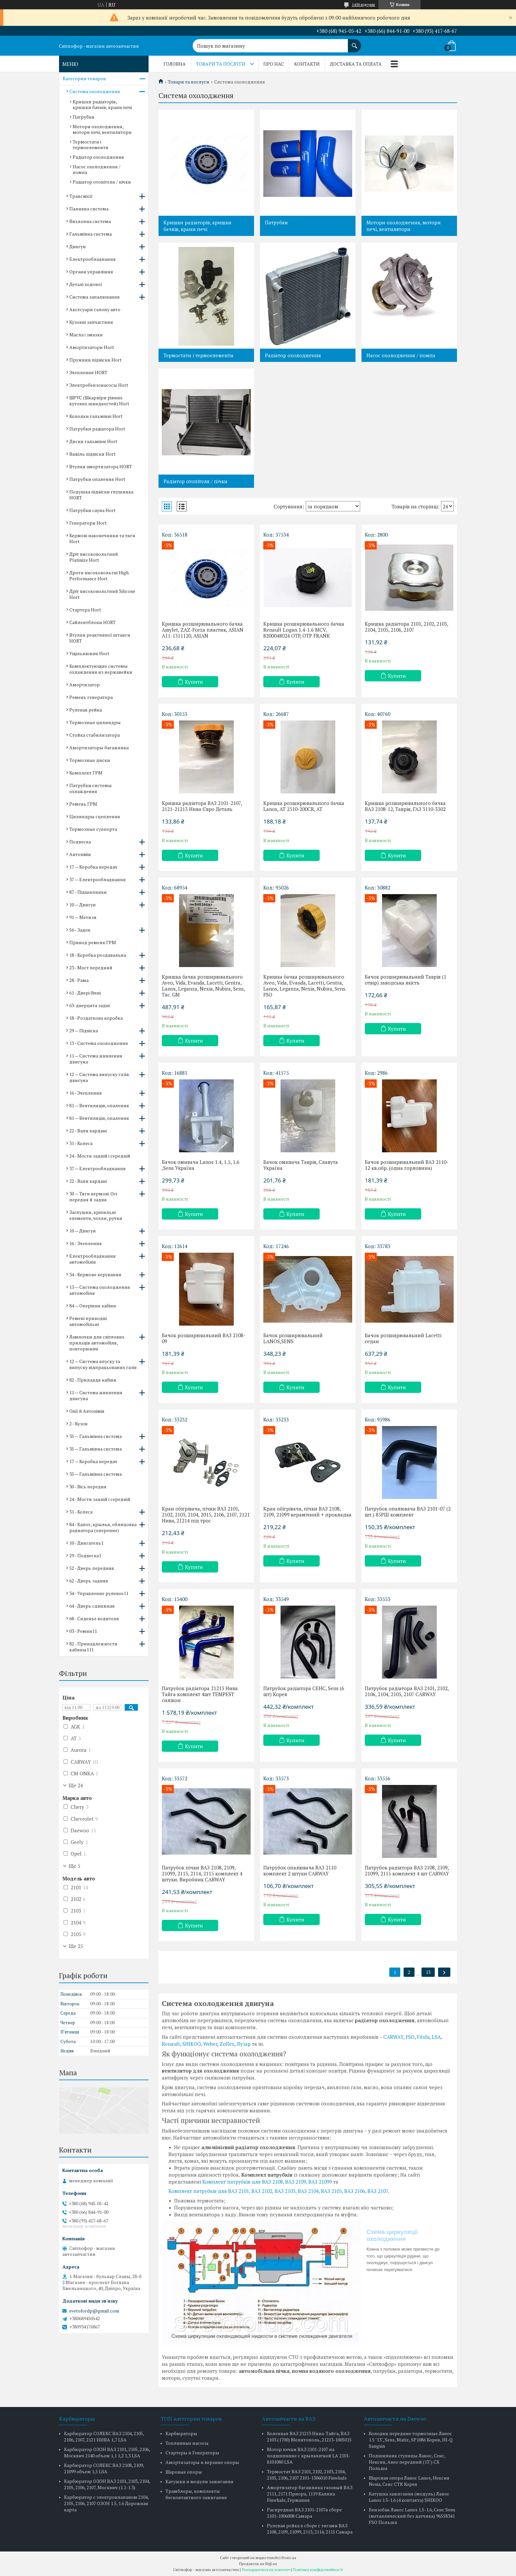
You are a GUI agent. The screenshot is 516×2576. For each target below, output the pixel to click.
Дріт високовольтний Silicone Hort (102, 594)
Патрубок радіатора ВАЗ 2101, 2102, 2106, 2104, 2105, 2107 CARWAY (407, 1691)
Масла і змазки (86, 334)
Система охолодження (94, 91)
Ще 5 (74, 1865)
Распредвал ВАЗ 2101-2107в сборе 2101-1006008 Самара (304, 2512)
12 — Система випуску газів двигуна (99, 1077)
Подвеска (80, 841)
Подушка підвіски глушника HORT (101, 494)
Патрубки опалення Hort (97, 479)
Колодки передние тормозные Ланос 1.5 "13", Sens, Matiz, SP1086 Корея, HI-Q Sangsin (411, 2439)
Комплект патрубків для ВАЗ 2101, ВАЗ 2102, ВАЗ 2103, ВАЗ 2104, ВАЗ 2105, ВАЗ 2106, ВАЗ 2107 (278, 2191)
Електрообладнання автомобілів (92, 1259)
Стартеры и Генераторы (192, 2452)
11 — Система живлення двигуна (95, 1059)
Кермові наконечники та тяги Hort (102, 538)
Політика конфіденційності (318, 2569)
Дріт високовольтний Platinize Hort (93, 557)
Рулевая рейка (85, 710)
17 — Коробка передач (93, 867)
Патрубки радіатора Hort (97, 429)
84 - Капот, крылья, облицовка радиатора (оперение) (103, 1527)
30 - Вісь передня (87, 1486)
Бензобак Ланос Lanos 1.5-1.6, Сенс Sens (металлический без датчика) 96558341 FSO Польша (412, 2515)
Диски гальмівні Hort (93, 441)
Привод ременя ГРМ (92, 942)
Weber (210, 2043)
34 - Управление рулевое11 (98, 1593)
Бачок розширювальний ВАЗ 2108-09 (203, 1338)
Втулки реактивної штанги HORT (99, 638)
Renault (171, 2043)
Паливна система (88, 208)
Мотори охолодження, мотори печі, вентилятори (403, 225)
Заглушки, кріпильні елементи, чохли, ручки (95, 1215)
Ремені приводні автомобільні (88, 1321)
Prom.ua (289, 2557)
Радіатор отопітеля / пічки (195, 481)
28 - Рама (79, 980)
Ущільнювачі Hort (89, 653)
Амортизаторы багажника (99, 747)
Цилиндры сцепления (94, 816)
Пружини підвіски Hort (95, 360)
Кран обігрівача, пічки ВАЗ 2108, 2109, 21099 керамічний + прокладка (307, 1511)
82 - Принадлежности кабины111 (93, 1646)
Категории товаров (84, 78)
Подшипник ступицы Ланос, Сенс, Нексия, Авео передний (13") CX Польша (407, 2461)
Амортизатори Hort (91, 347)
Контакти (307, 64)
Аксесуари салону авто (94, 309)
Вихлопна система (90, 221)
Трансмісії (81, 196)
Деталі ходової (85, 284)
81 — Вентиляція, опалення (99, 1105)
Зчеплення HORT (88, 372)
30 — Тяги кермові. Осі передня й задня (93, 1196)
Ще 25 (76, 1946)
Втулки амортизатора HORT (100, 466)
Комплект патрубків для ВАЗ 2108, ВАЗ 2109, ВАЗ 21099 (267, 2181)
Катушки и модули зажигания (199, 2481)
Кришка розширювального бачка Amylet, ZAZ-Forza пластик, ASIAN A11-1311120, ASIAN (202, 630)
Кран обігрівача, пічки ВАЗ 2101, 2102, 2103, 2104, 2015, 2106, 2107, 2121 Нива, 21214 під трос (206, 1514)
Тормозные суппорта (93, 829)
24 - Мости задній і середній (99, 1156)
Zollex (227, 2043)
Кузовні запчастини (91, 322)
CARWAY (393, 2036)
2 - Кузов (78, 1423)
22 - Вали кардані (88, 1130)
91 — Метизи (83, 917)
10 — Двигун (82, 904)
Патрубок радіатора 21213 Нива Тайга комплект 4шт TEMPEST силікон (200, 1694)
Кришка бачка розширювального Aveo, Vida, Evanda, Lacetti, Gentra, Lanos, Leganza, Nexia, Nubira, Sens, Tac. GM (203, 986)
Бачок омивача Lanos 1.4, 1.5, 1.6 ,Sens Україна (200, 1165)
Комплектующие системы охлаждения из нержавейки (100, 669)
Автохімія (80, 854)
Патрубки (276, 222)
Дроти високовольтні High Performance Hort (99, 575)
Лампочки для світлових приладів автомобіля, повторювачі (96, 1343)
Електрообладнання (92, 259)
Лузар (244, 2043)
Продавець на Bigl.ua (258, 2563)
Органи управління (91, 271)
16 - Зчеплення (85, 1093)
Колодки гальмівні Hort (96, 416)
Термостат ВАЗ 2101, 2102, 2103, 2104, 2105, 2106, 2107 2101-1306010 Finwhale (307, 2474)
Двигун (77, 246)
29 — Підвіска (83, 1030)
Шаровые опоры (183, 2472)
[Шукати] (354, 42)
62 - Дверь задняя (88, 1580)
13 (428, 1972)
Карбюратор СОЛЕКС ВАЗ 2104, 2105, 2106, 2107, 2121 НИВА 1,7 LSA (104, 2436)
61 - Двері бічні (85, 993)
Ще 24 (76, 1785)
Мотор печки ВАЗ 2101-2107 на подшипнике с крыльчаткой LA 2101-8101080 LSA (309, 2455)
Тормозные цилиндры (95, 722)
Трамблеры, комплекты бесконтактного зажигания (196, 2494)
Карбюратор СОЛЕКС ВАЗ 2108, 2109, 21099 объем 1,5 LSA (104, 2468)
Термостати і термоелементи (198, 355)
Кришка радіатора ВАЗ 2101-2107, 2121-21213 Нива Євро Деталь (202, 806)
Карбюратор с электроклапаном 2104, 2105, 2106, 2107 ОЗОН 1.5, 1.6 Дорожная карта (106, 2503)
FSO (410, 2036)
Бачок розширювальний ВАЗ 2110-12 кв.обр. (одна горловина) (406, 1165)
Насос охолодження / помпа (400, 355)
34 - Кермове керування (95, 1274)
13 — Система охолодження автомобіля (99, 1290)
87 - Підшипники (88, 892)
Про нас (273, 64)
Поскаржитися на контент (266, 2569)
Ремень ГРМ (83, 804)
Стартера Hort (85, 609)
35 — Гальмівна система (95, 1436)
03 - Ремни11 (83, 1631)
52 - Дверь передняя (91, 1568)
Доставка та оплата (356, 64)
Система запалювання (94, 297)
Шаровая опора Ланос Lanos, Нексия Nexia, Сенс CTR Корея (409, 2481)
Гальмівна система (90, 234)
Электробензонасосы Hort (98, 385)
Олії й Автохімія (86, 1411)
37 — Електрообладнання (97, 879)
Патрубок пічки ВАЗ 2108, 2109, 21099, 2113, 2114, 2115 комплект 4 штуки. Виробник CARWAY (202, 1873)
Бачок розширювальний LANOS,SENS (293, 1338)
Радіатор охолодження (293, 355)
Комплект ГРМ (85, 773)
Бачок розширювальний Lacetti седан (403, 1338)
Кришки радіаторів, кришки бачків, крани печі (197, 225)
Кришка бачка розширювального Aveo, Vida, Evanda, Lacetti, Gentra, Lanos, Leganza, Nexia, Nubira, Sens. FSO (304, 986)
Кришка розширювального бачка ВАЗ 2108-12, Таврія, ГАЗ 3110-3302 (405, 806)
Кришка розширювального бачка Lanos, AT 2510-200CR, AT (303, 806)
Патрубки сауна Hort (92, 510)
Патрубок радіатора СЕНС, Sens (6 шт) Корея (303, 1691)
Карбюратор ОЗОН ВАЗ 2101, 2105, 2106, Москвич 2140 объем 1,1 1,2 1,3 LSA (107, 2452)
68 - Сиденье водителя (94, 1618)
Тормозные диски (89, 760)
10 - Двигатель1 (86, 1543)
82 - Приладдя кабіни (92, 1380)
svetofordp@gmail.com (94, 2311)
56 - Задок (80, 930)
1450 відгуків (363, 4)
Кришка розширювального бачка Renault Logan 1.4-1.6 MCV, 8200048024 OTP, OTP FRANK (303, 630)
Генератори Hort (88, 523)
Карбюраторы (181, 2433)
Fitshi (423, 2036)
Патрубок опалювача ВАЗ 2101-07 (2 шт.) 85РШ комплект (408, 1511)
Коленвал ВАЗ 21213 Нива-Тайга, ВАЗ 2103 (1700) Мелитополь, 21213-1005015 (309, 2436)
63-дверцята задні (89, 1005)
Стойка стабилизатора (94, 735)
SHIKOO (191, 2043)
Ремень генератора (91, 697)
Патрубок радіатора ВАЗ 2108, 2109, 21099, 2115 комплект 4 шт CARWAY (407, 1870)
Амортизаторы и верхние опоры (202, 2462)
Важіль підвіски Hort (92, 454)
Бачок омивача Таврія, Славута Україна (300, 1165)
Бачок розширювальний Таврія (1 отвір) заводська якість (405, 980)
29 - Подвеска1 (85, 1555)
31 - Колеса (81, 1143)
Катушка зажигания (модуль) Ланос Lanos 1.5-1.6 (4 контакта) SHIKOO (409, 2496)
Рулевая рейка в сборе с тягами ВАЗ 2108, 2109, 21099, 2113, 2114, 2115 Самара (310, 2528)
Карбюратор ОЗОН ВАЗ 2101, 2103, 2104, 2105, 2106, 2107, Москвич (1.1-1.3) (107, 2484)
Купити (194, 681)
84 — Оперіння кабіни (92, 1305)
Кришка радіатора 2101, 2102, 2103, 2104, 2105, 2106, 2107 (406, 627)
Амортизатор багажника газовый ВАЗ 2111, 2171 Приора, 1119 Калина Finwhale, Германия (310, 2493)
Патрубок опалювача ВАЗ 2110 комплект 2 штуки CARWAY (299, 1870)
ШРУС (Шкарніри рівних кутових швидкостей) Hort (99, 400)
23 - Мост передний (90, 967)
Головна (174, 64)
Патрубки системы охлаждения (90, 788)
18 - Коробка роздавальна (97, 955)
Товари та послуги (220, 64)
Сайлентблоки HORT (92, 622)
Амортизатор (84, 684)
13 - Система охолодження (98, 1043)
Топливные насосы (187, 2443)
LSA (436, 2036)
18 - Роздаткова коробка (96, 1018)
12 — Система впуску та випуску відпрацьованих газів (103, 1364)
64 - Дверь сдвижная (92, 1606)
